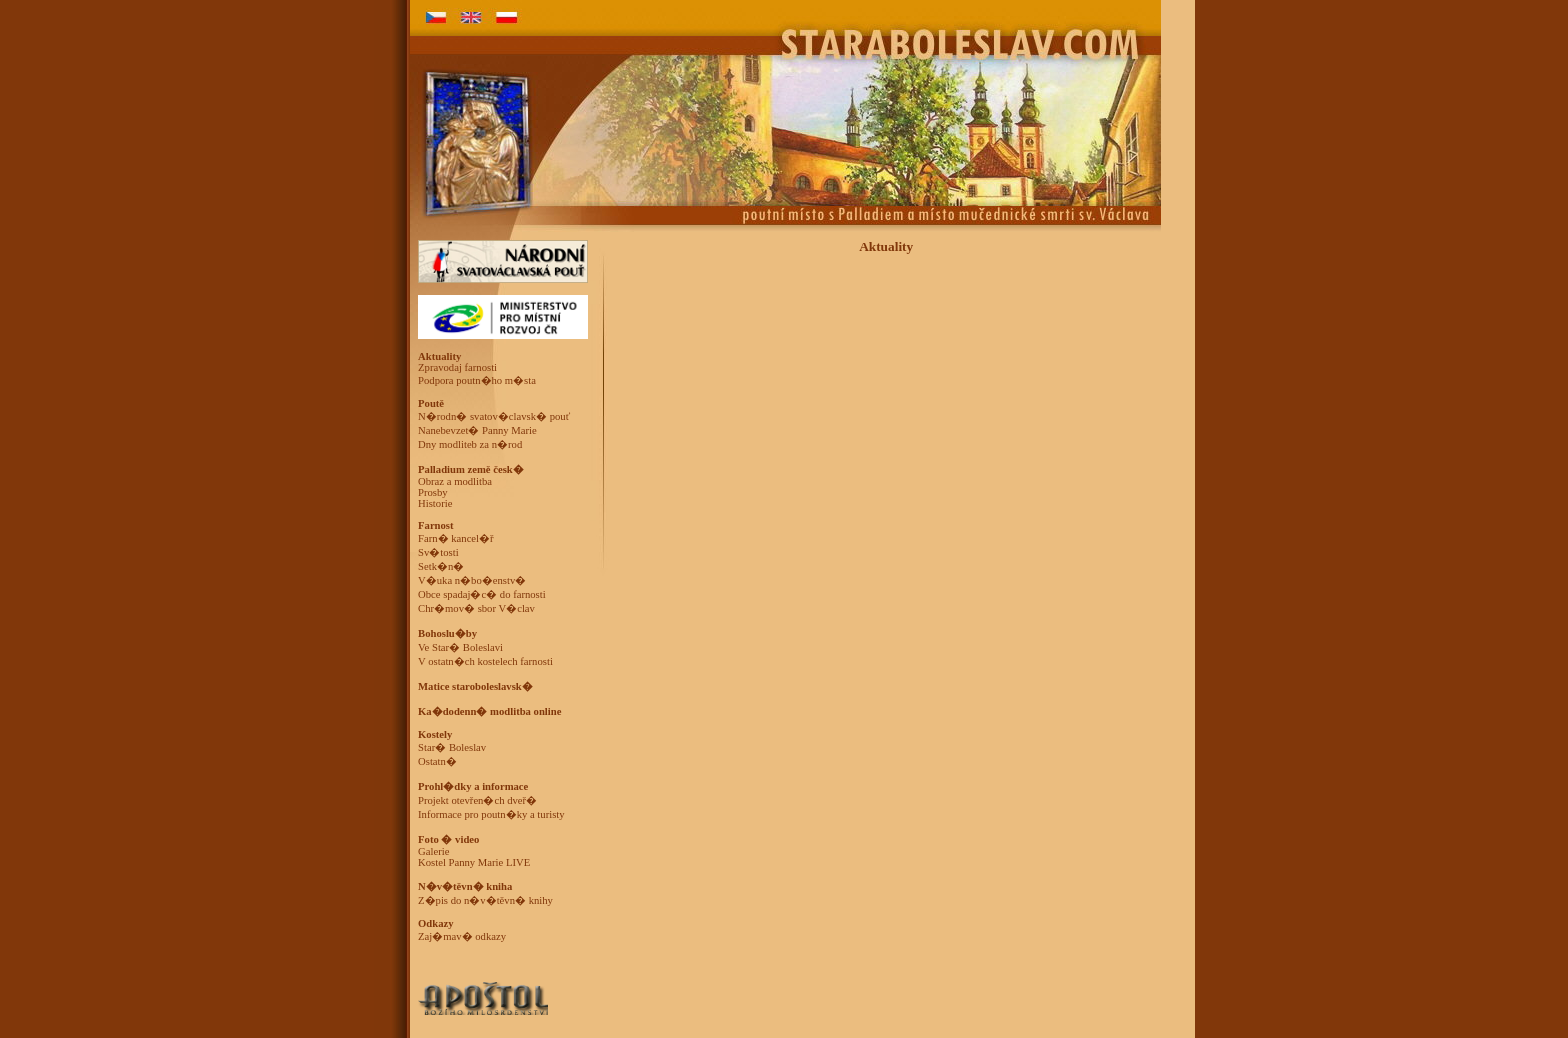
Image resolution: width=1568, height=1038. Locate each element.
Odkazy (436, 923)
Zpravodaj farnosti (457, 367)
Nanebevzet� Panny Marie (477, 430)
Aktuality (439, 356)
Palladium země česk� (471, 469)
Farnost (436, 525)
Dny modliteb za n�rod (470, 444)
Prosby (433, 492)
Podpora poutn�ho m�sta (477, 380)
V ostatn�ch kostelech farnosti (485, 661)
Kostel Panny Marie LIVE (474, 862)
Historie (435, 503)
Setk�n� (441, 566)
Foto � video (448, 839)
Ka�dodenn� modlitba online (489, 711)
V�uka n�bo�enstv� (472, 580)
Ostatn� (437, 761)
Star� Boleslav (452, 747)
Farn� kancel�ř (456, 538)
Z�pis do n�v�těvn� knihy (485, 900)
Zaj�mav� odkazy (462, 936)
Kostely (435, 734)
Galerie (433, 851)
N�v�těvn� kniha (465, 886)
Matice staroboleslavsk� (475, 686)
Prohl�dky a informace (473, 786)
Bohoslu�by (447, 633)
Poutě (431, 403)
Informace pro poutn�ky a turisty (491, 814)
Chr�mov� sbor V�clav (476, 608)
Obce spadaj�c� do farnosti (482, 594)
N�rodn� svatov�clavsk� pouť (494, 416)
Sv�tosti (438, 552)
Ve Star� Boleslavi (460, 647)
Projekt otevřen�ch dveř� (477, 800)
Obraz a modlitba (455, 481)
